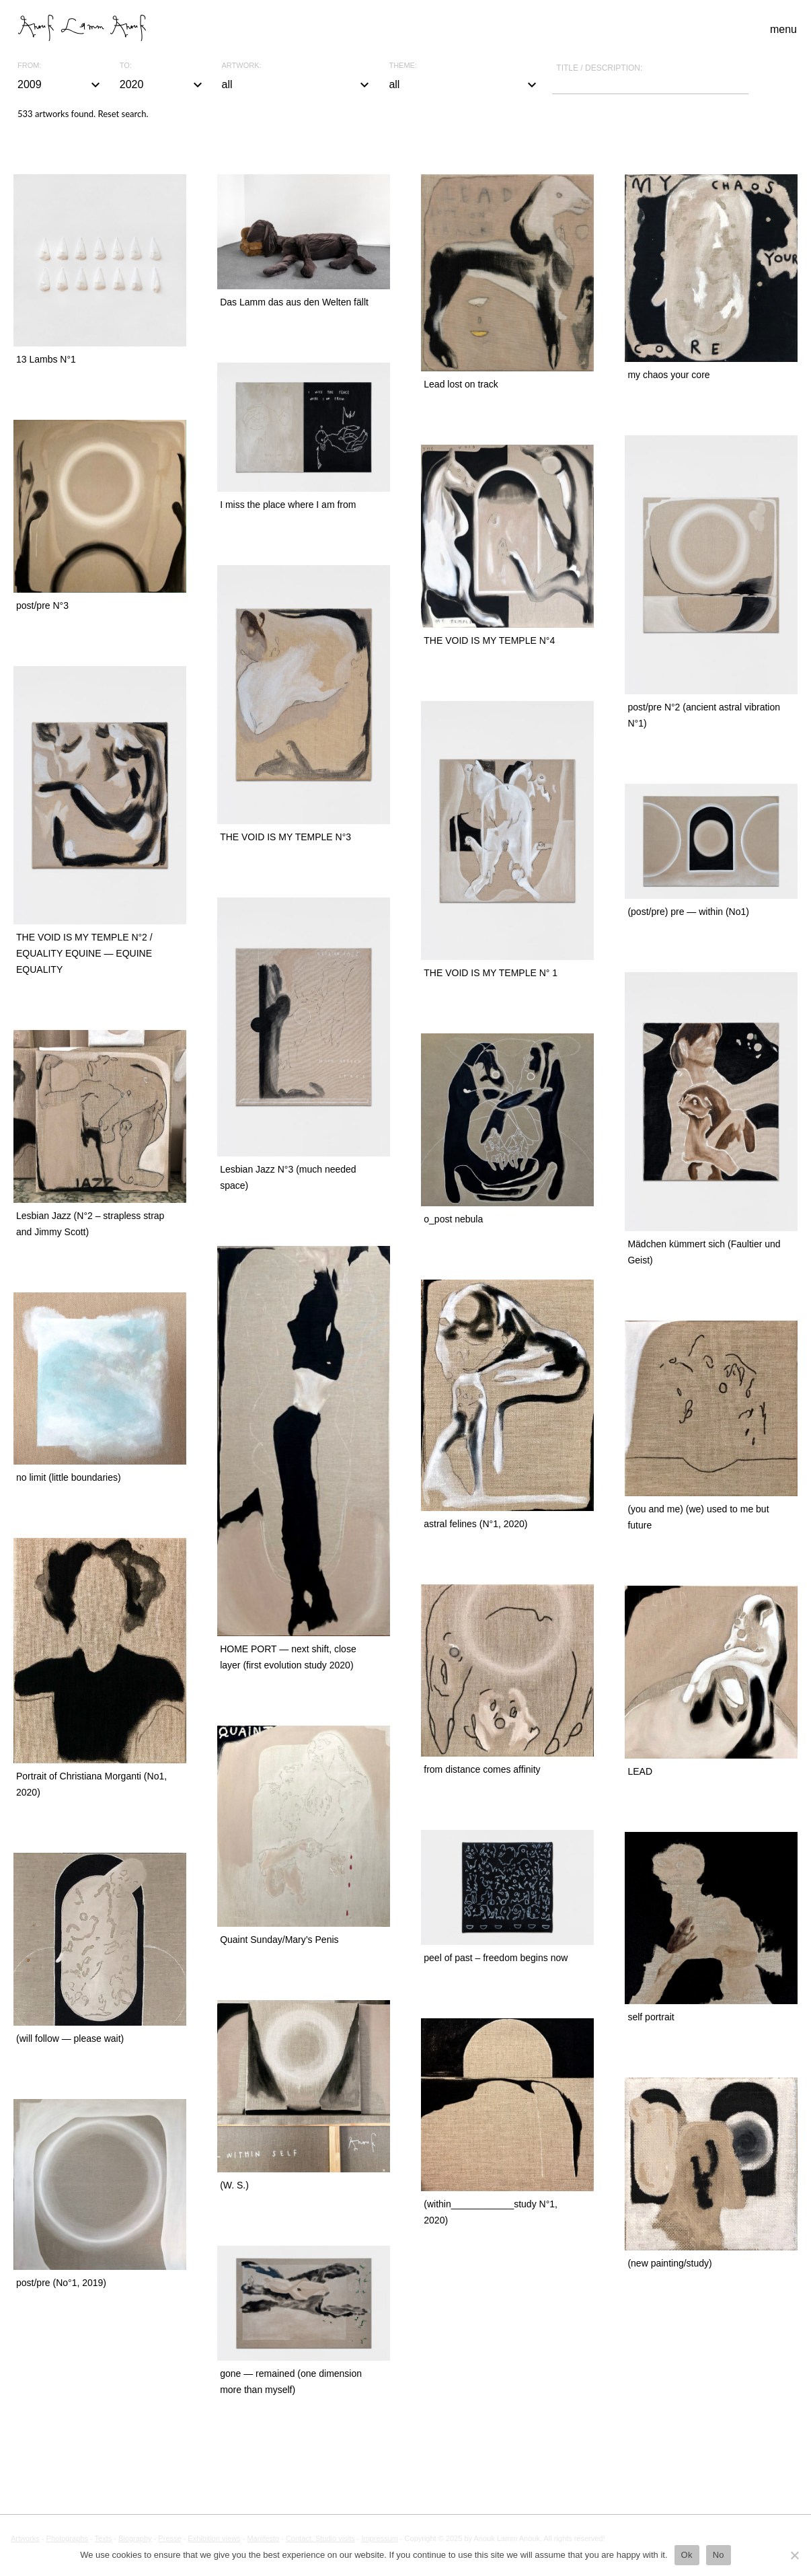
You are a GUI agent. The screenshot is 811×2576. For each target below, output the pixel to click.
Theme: (403, 65)
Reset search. (123, 113)
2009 (60, 85)
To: (126, 65)
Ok (687, 2555)
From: (29, 65)
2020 (163, 85)
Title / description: (599, 68)
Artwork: (242, 65)
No (718, 2555)
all (297, 85)
